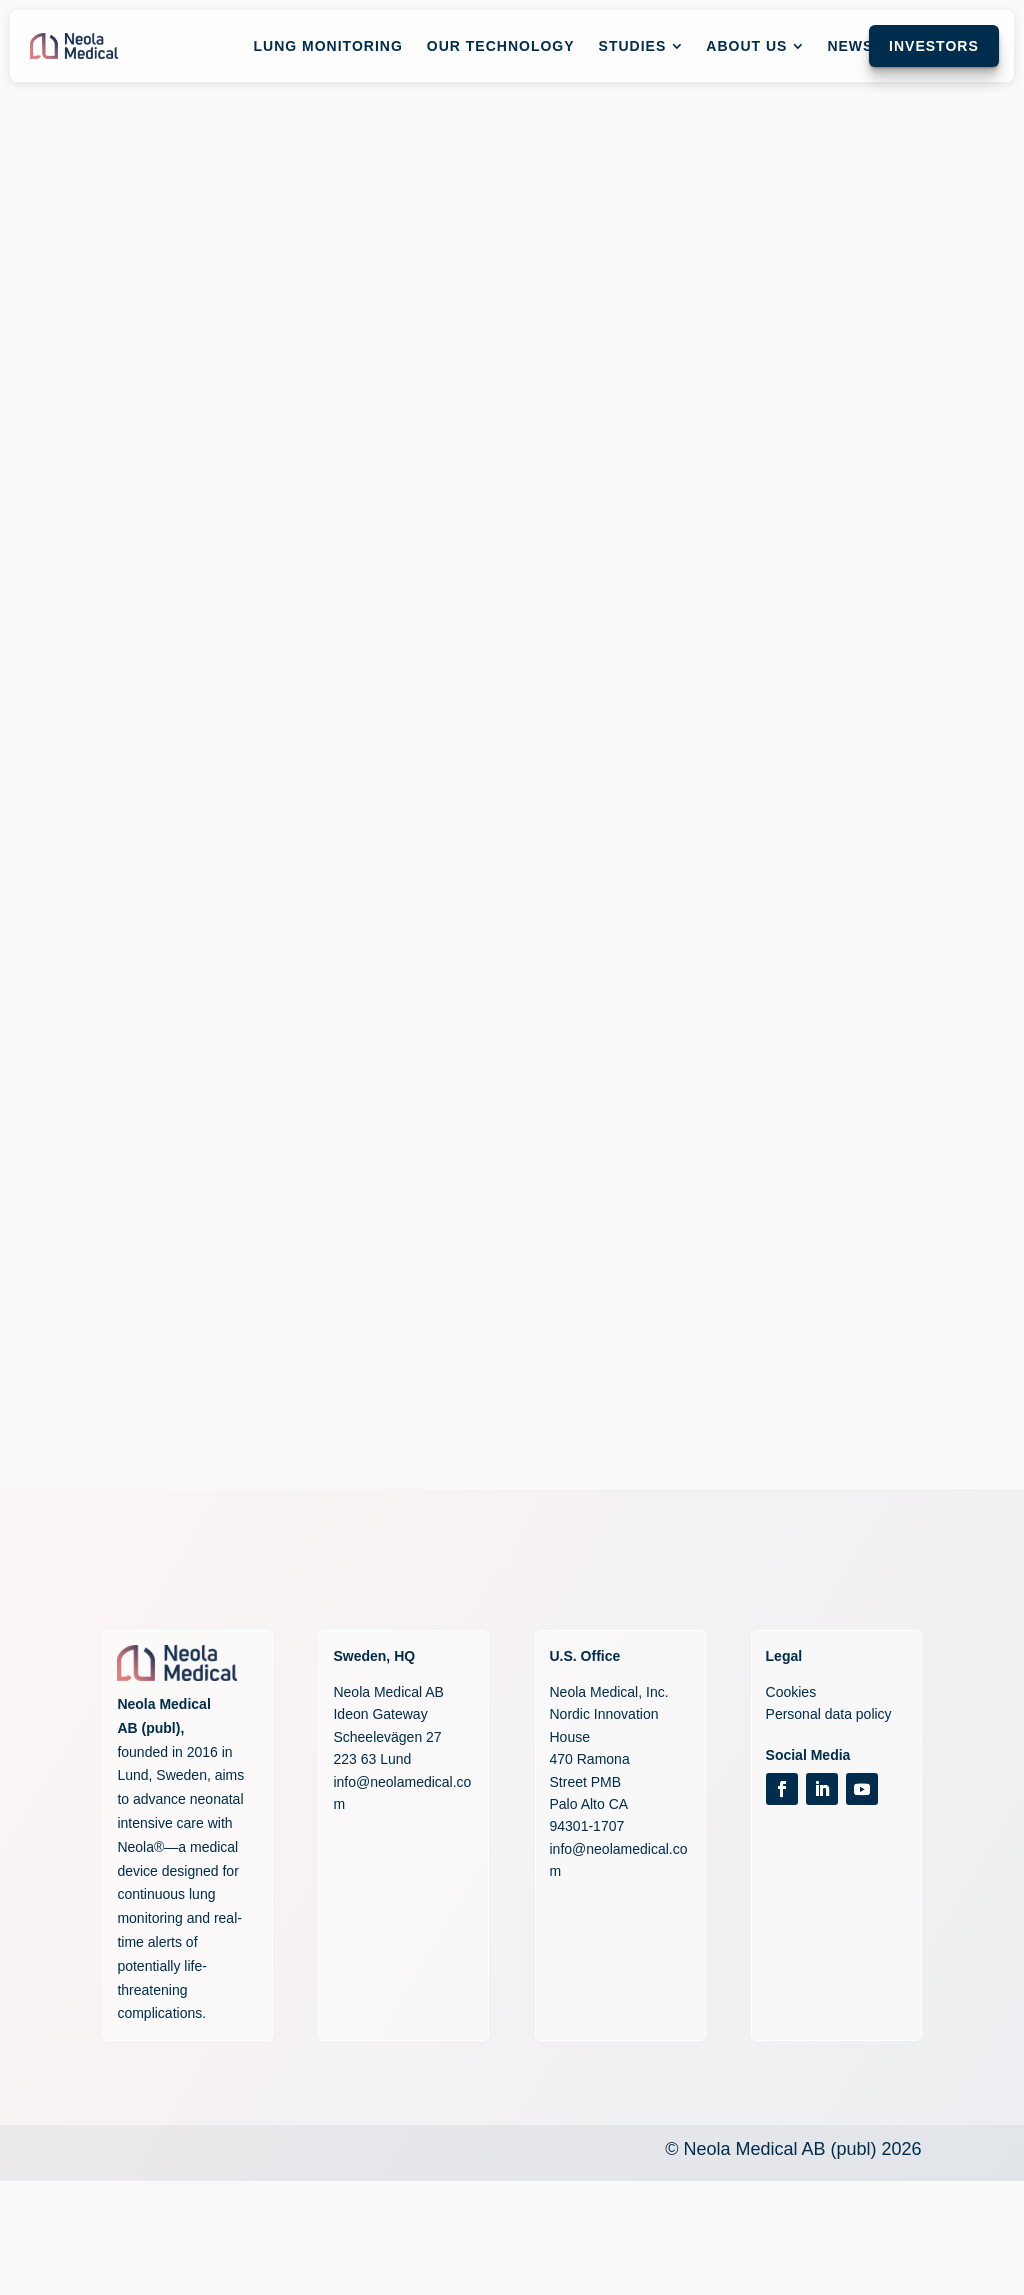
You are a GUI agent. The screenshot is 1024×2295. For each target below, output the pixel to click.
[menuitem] (328, 46)
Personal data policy (829, 1714)
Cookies (791, 1692)
